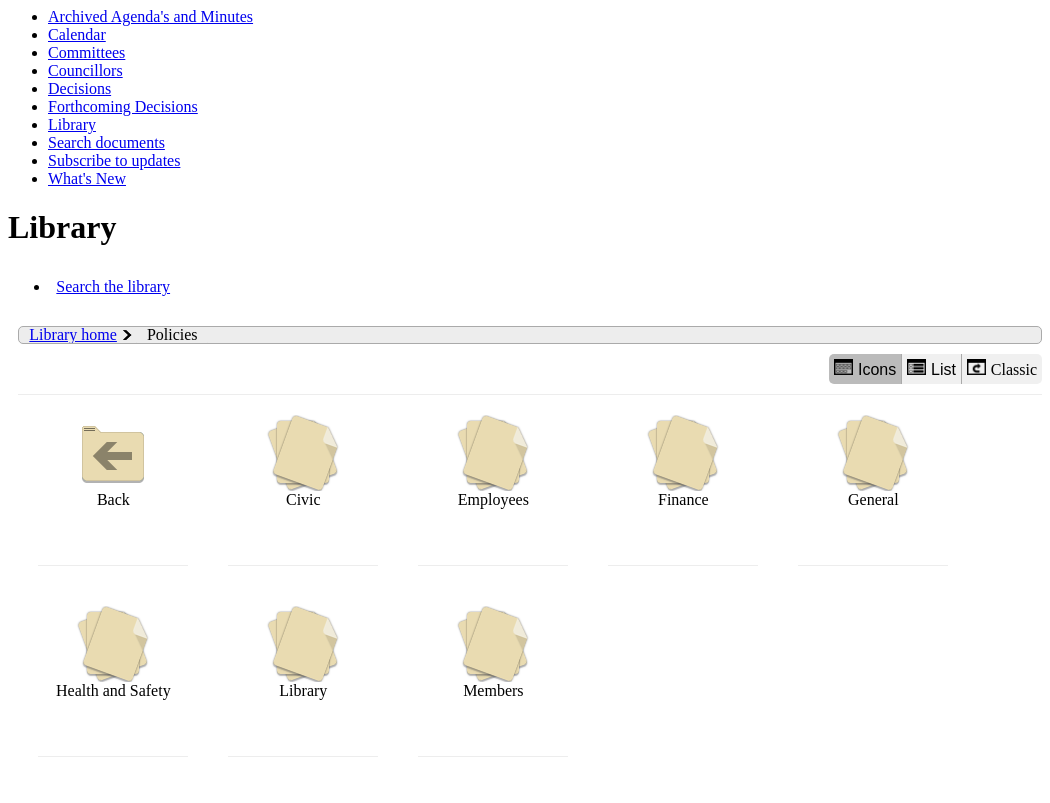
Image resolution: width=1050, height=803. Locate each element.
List (931, 368)
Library (72, 124)
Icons (865, 368)
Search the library (113, 286)
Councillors (85, 70)
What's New (87, 178)
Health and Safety (113, 652)
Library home (73, 334)
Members (493, 652)
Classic (1002, 368)
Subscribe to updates (114, 160)
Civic (303, 461)
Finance (683, 461)
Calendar (77, 34)
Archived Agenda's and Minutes (150, 16)
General (873, 461)
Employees (493, 461)
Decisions (79, 88)
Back (113, 461)
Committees (86, 52)
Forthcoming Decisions (123, 106)
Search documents (106, 142)
